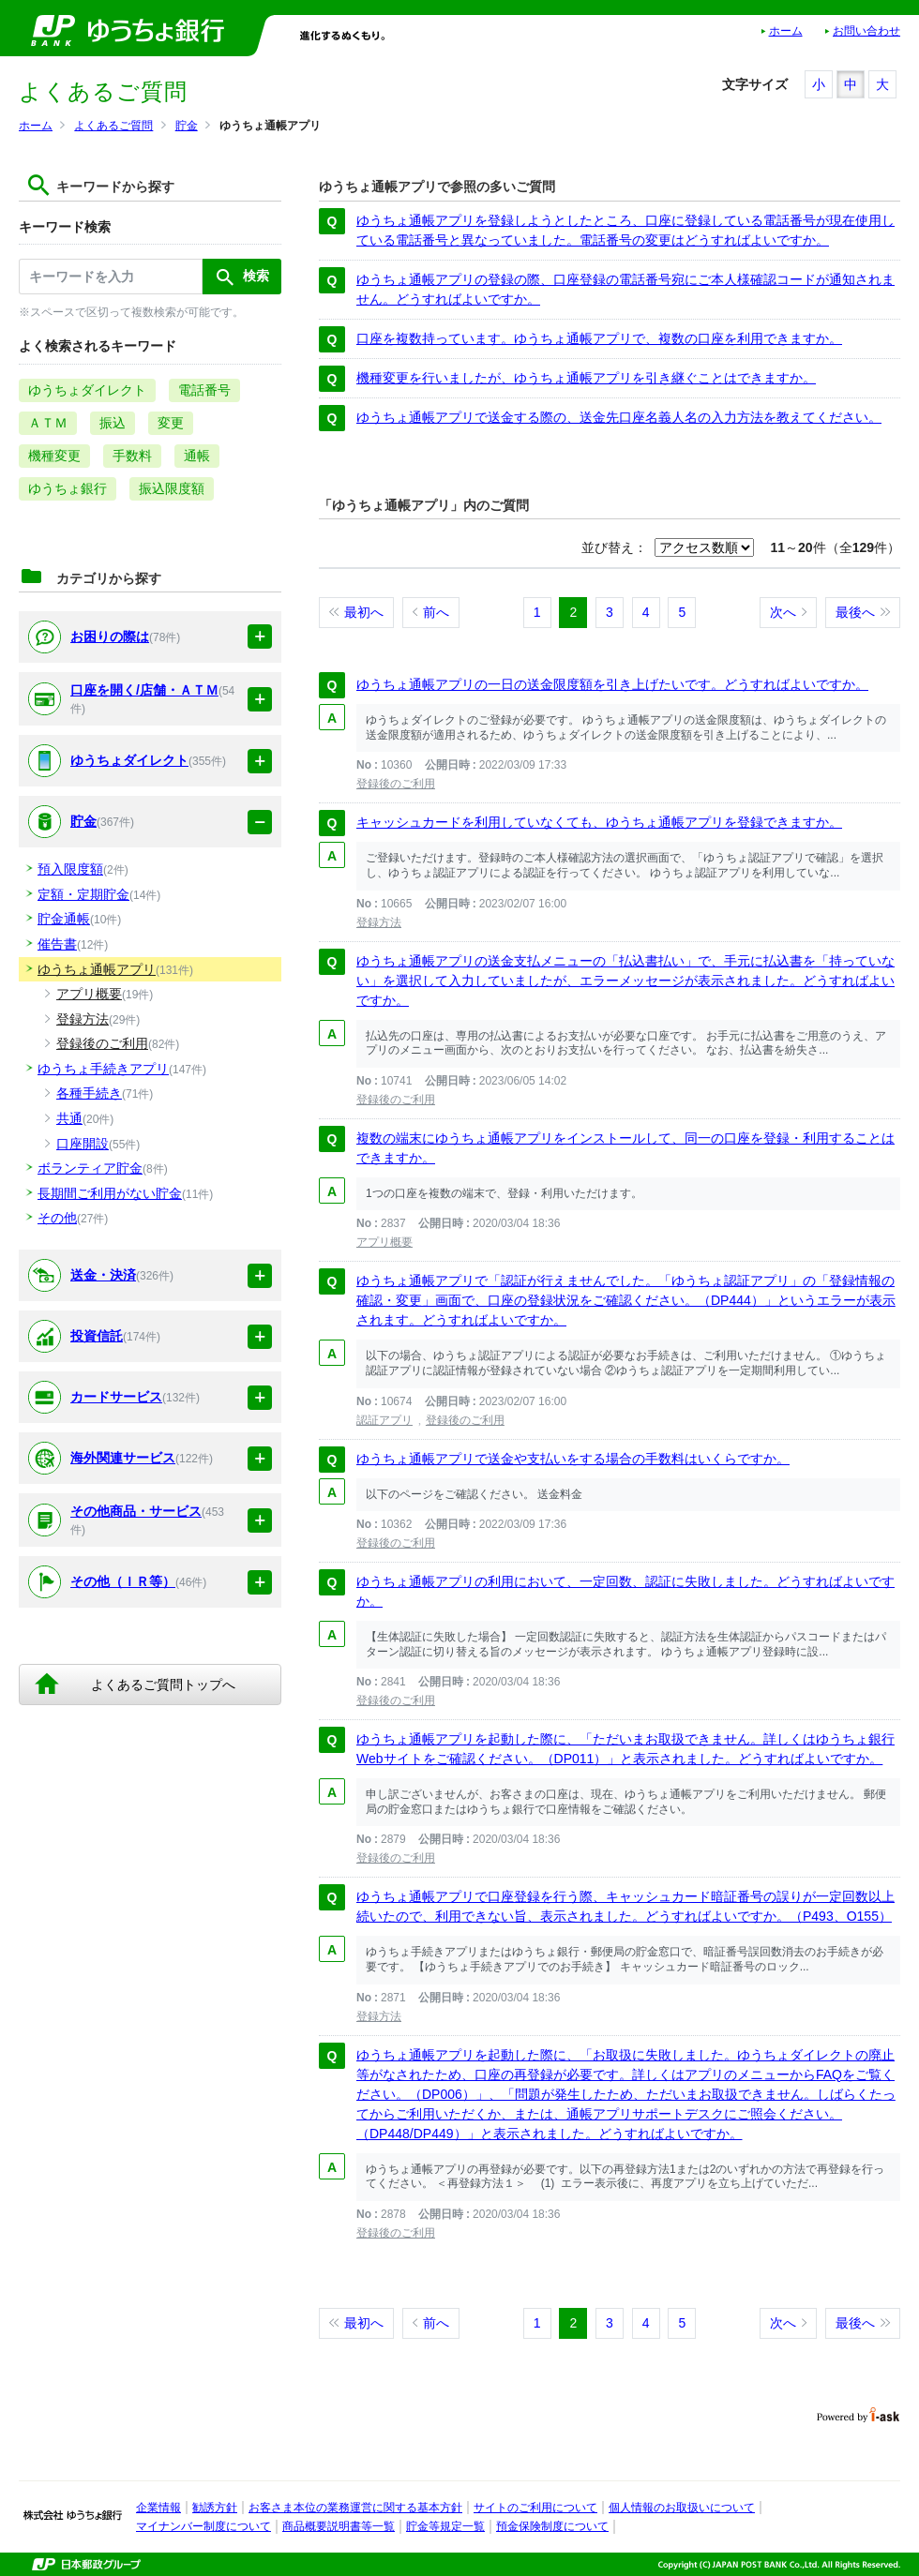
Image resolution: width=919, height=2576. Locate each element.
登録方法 (378, 922)
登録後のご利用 (395, 783)
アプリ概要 (384, 1242)
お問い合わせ (866, 30)
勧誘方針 (214, 2507)
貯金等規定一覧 (445, 2526)
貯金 (186, 125)
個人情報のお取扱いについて (682, 2507)
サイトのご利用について (535, 2507)
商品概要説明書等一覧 (338, 2526)
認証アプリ (384, 1420)
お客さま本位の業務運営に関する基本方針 (355, 2507)
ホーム (786, 30)
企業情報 (158, 2507)
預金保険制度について (552, 2526)
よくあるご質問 (113, 125)
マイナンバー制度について (203, 2526)
